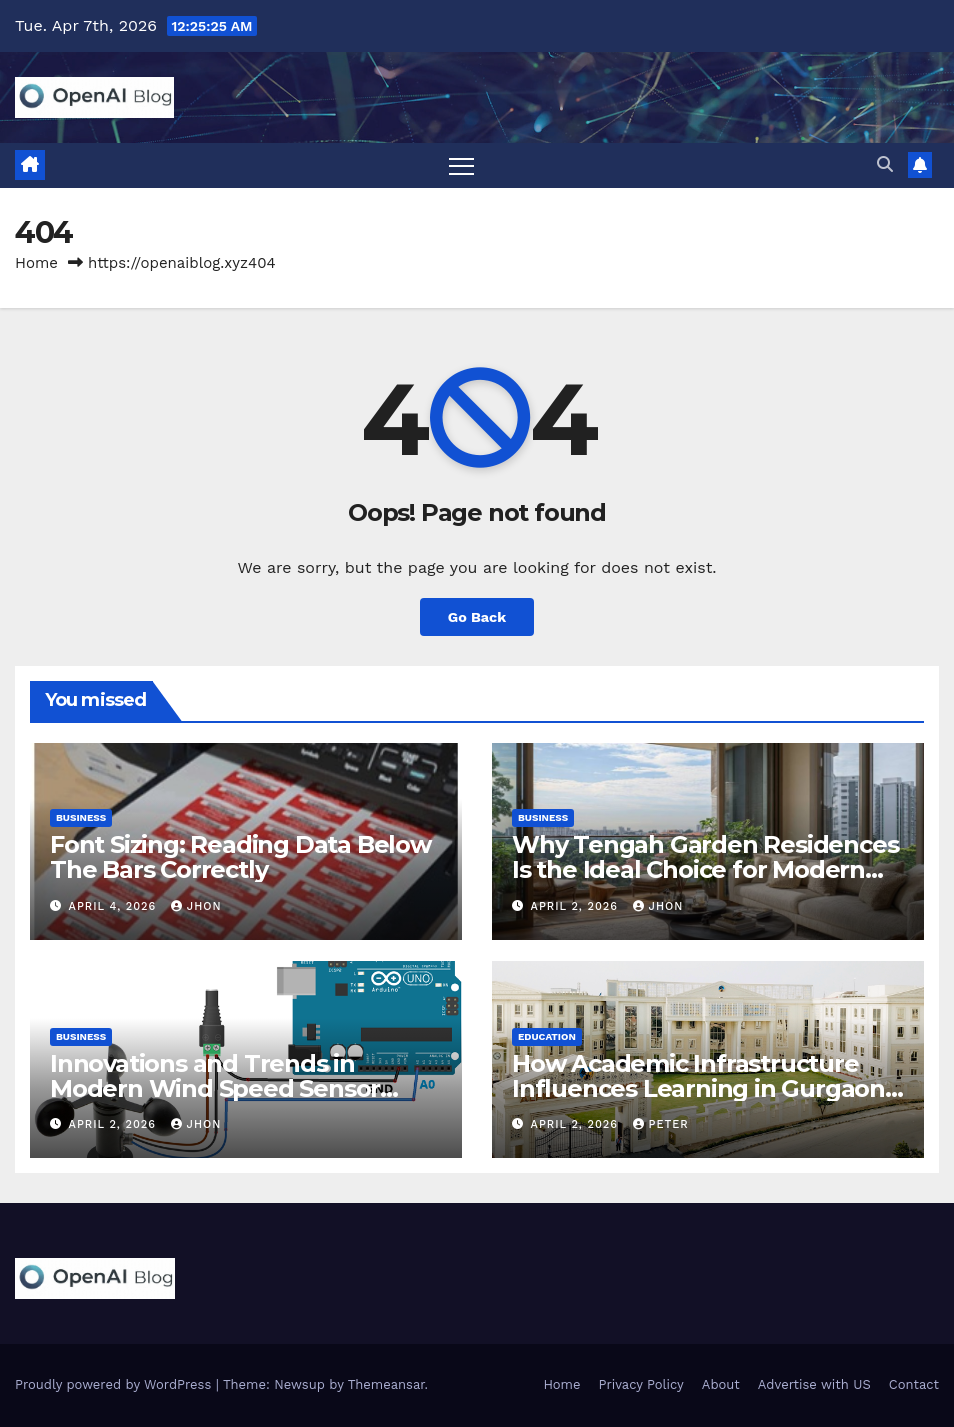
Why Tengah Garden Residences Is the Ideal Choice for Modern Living (705, 869)
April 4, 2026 (115, 906)
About (721, 1384)
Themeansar (386, 1384)
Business (81, 817)
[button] (885, 164)
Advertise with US (814, 1384)
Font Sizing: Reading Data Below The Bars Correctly (240, 857)
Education (547, 1036)
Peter (661, 1124)
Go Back (477, 617)
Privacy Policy (641, 1384)
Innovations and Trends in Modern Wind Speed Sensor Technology (215, 1088)
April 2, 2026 (577, 906)
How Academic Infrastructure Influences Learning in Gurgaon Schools (698, 1088)
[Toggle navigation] (461, 165)
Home (36, 263)
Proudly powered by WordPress (115, 1384)
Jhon (196, 906)
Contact (914, 1384)
